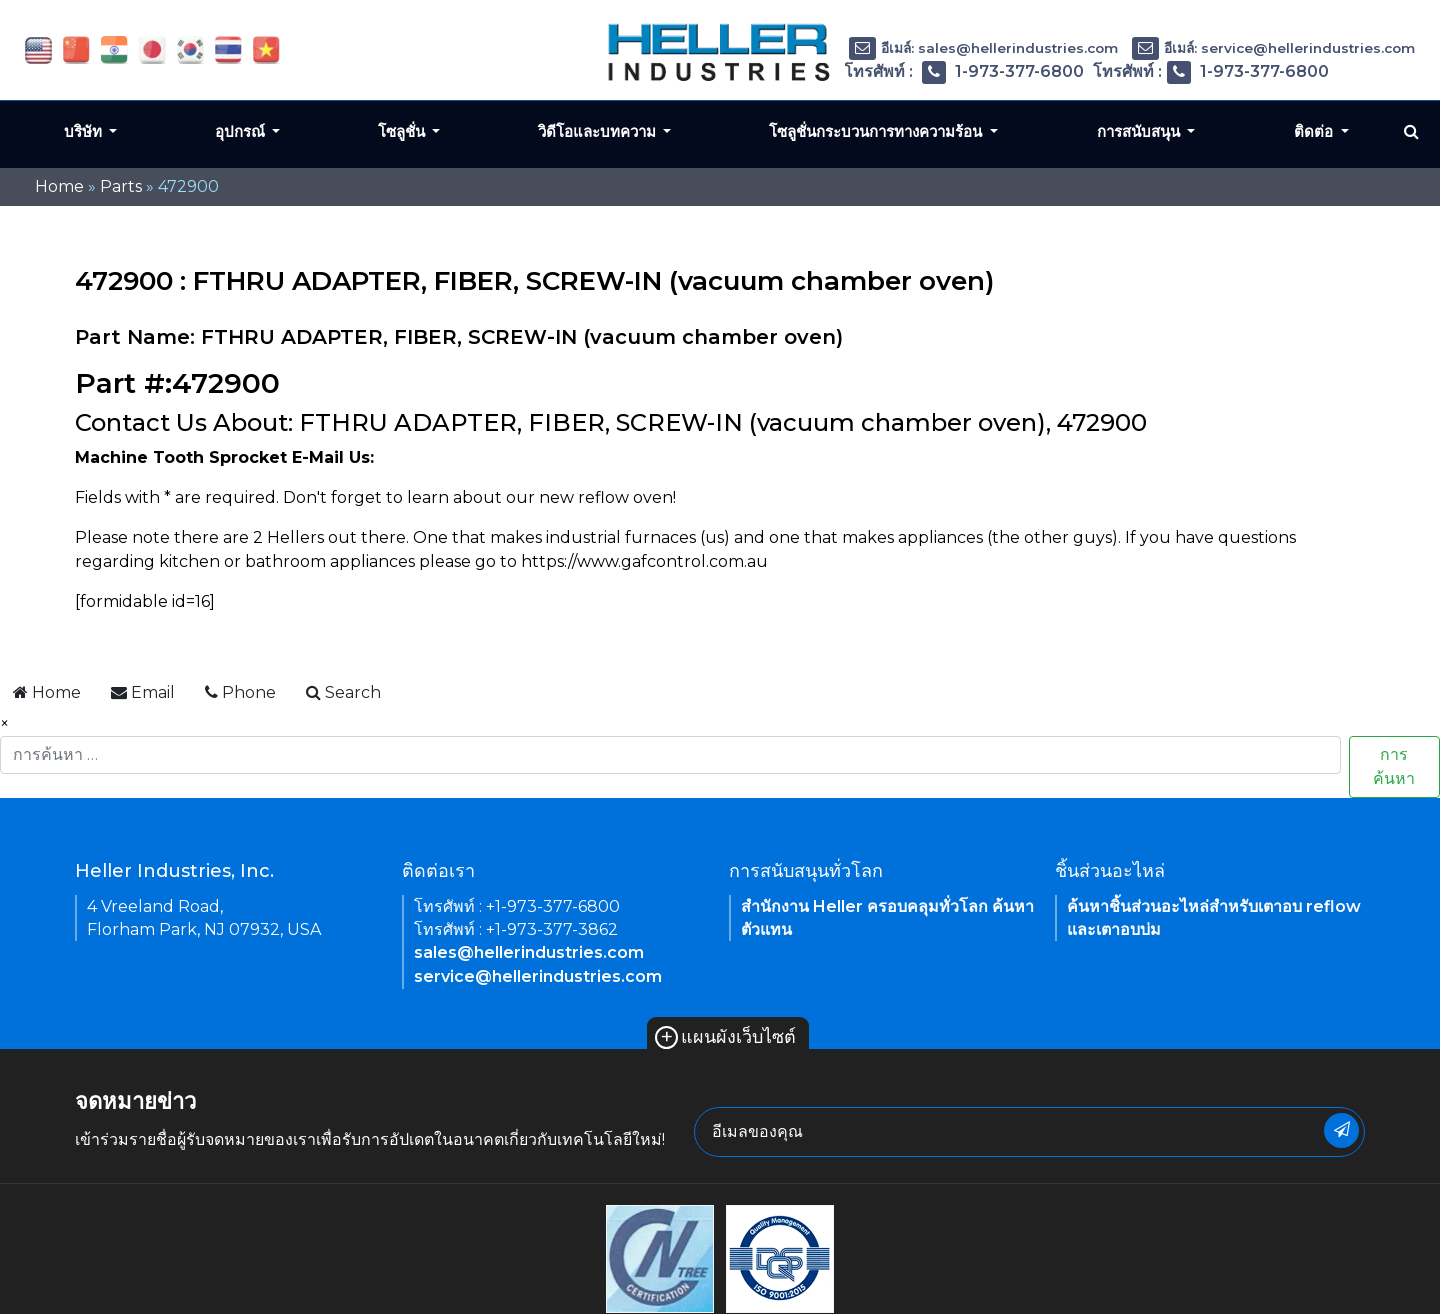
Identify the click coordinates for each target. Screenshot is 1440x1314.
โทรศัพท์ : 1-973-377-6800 (964, 71)
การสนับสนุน (1140, 131)
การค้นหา (1394, 766)
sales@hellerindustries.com (529, 952)
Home (59, 186)
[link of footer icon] (660, 1257)
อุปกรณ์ (242, 131)
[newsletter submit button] (1341, 1130)
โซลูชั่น (403, 131)
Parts (121, 186)
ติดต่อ (1315, 131)
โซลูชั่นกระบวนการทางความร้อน (877, 131)
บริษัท (85, 131)
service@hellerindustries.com (538, 976)
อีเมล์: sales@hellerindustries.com (983, 48)
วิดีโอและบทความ (599, 131)
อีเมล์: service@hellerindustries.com (1273, 48)
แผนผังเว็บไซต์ (725, 1037)
